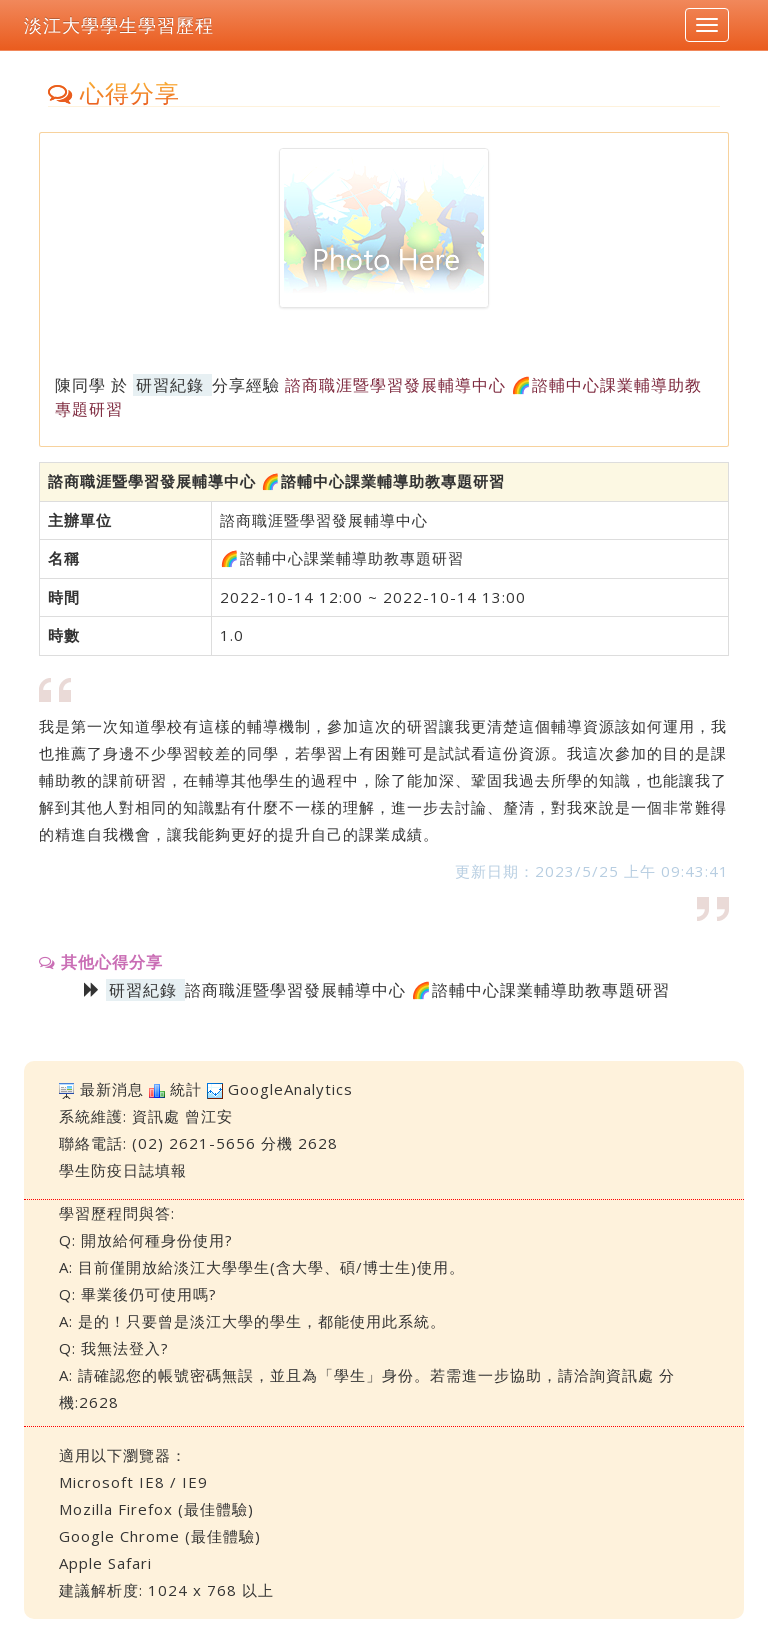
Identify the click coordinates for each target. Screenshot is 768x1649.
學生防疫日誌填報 (123, 1170)
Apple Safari (105, 1563)
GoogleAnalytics (290, 1089)
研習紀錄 (170, 385)
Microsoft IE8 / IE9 (133, 1482)
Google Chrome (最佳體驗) (160, 1536)
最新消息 (112, 1089)
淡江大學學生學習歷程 (119, 25)
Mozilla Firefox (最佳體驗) (156, 1509)
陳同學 (80, 385)
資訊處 (156, 1116)
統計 (186, 1089)
